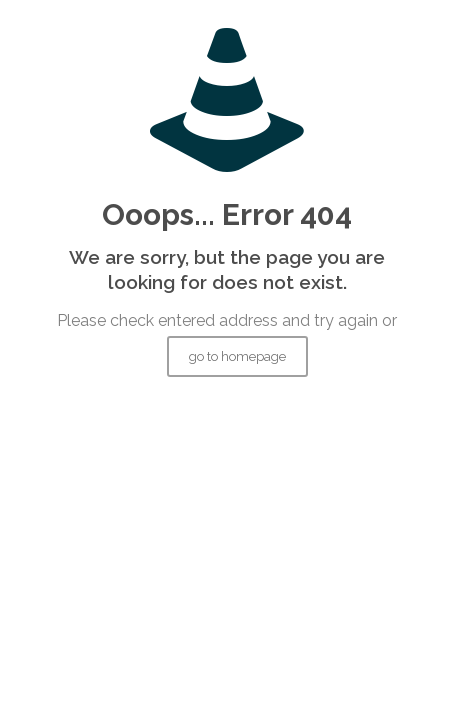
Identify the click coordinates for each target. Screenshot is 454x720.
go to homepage (237, 356)
